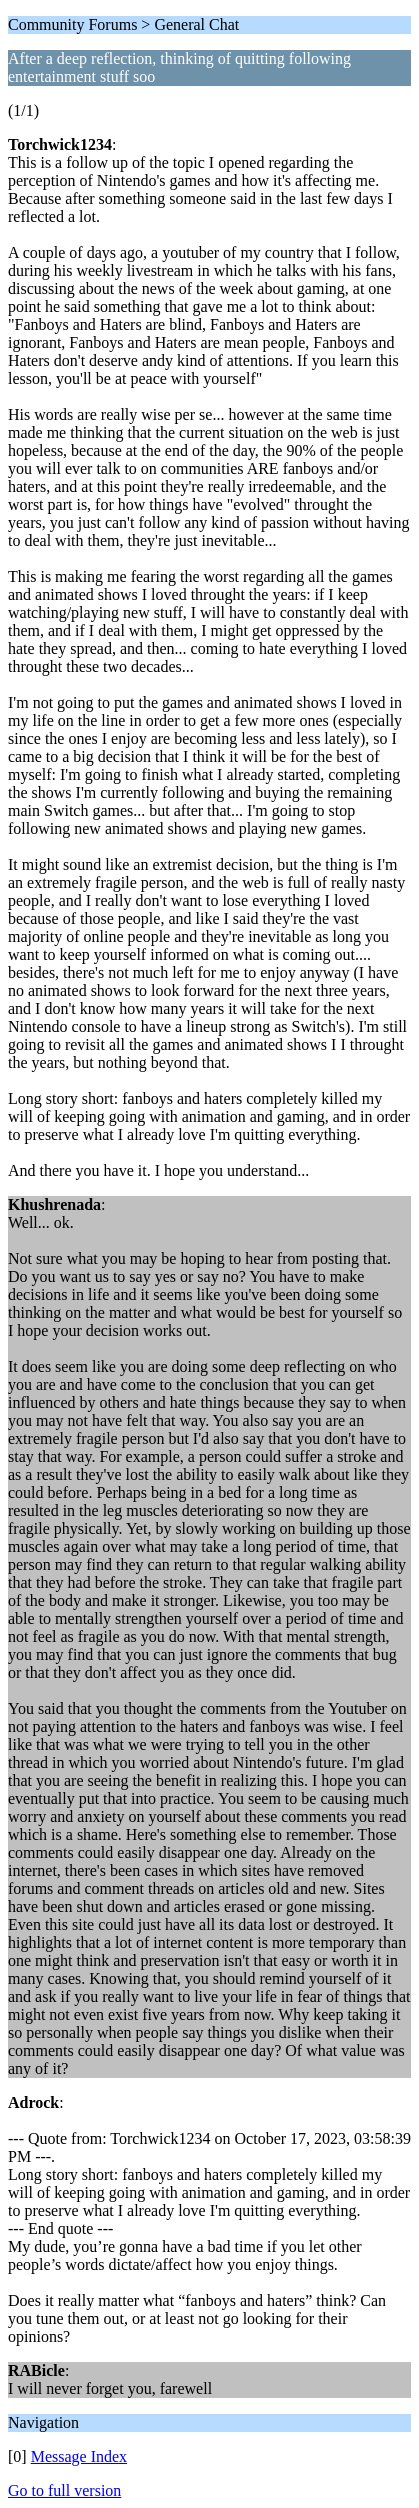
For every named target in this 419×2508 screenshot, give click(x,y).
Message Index (79, 2456)
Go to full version (64, 2490)
